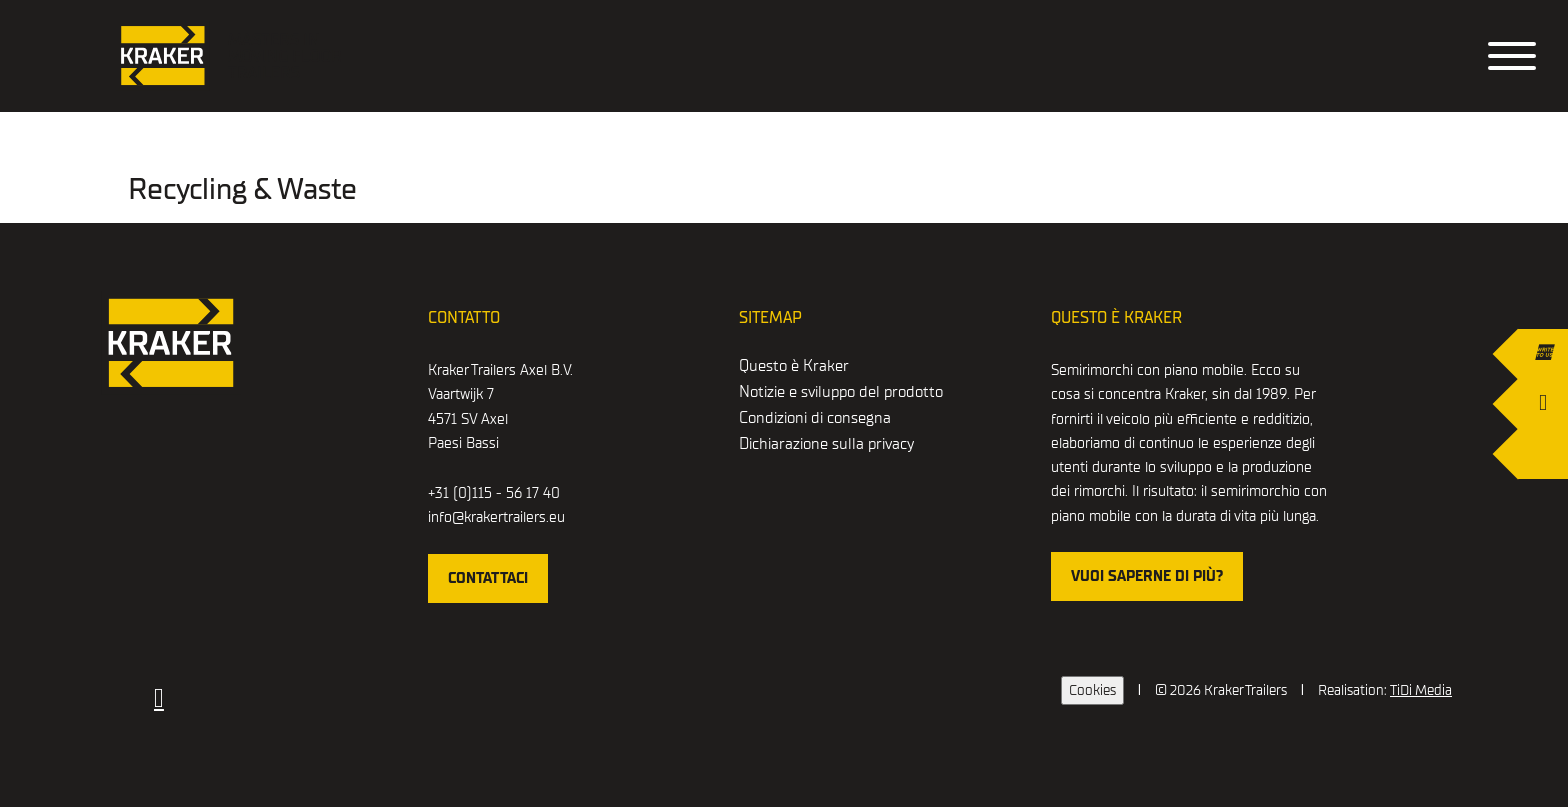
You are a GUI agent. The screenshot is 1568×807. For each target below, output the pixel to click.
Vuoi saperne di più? (1147, 576)
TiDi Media (1421, 690)
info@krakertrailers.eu (496, 517)
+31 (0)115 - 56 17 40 (494, 493)
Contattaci (488, 578)
